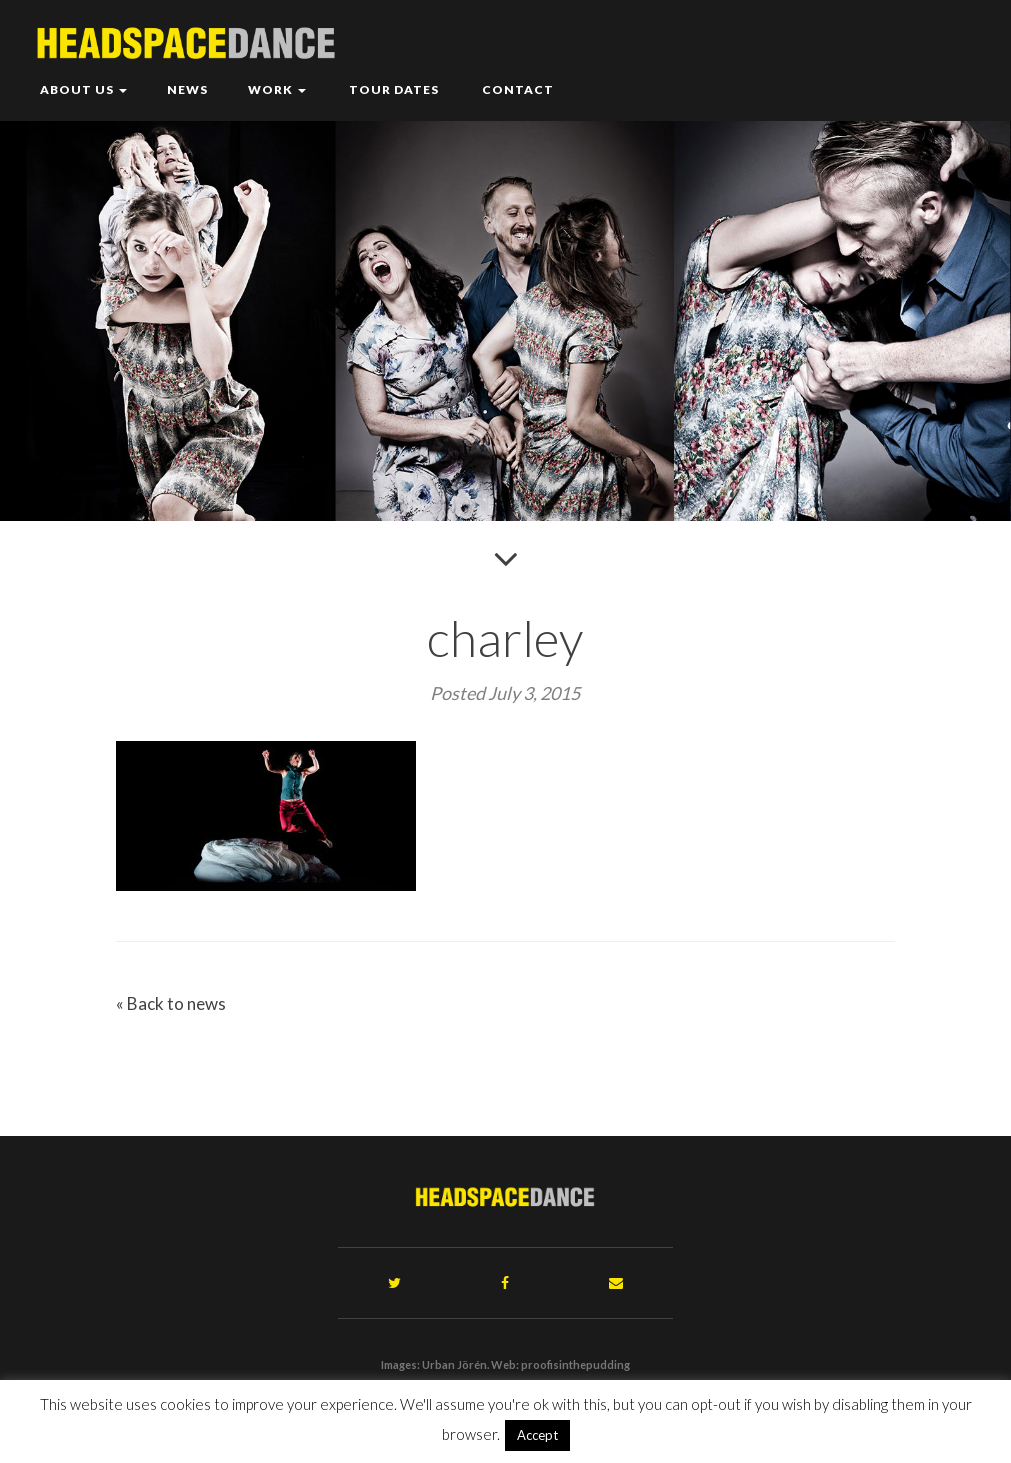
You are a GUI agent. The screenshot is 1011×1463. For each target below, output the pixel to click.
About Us (83, 89)
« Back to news (171, 1003)
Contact (516, 89)
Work (277, 89)
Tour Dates (392, 89)
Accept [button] (537, 1435)
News (187, 89)
